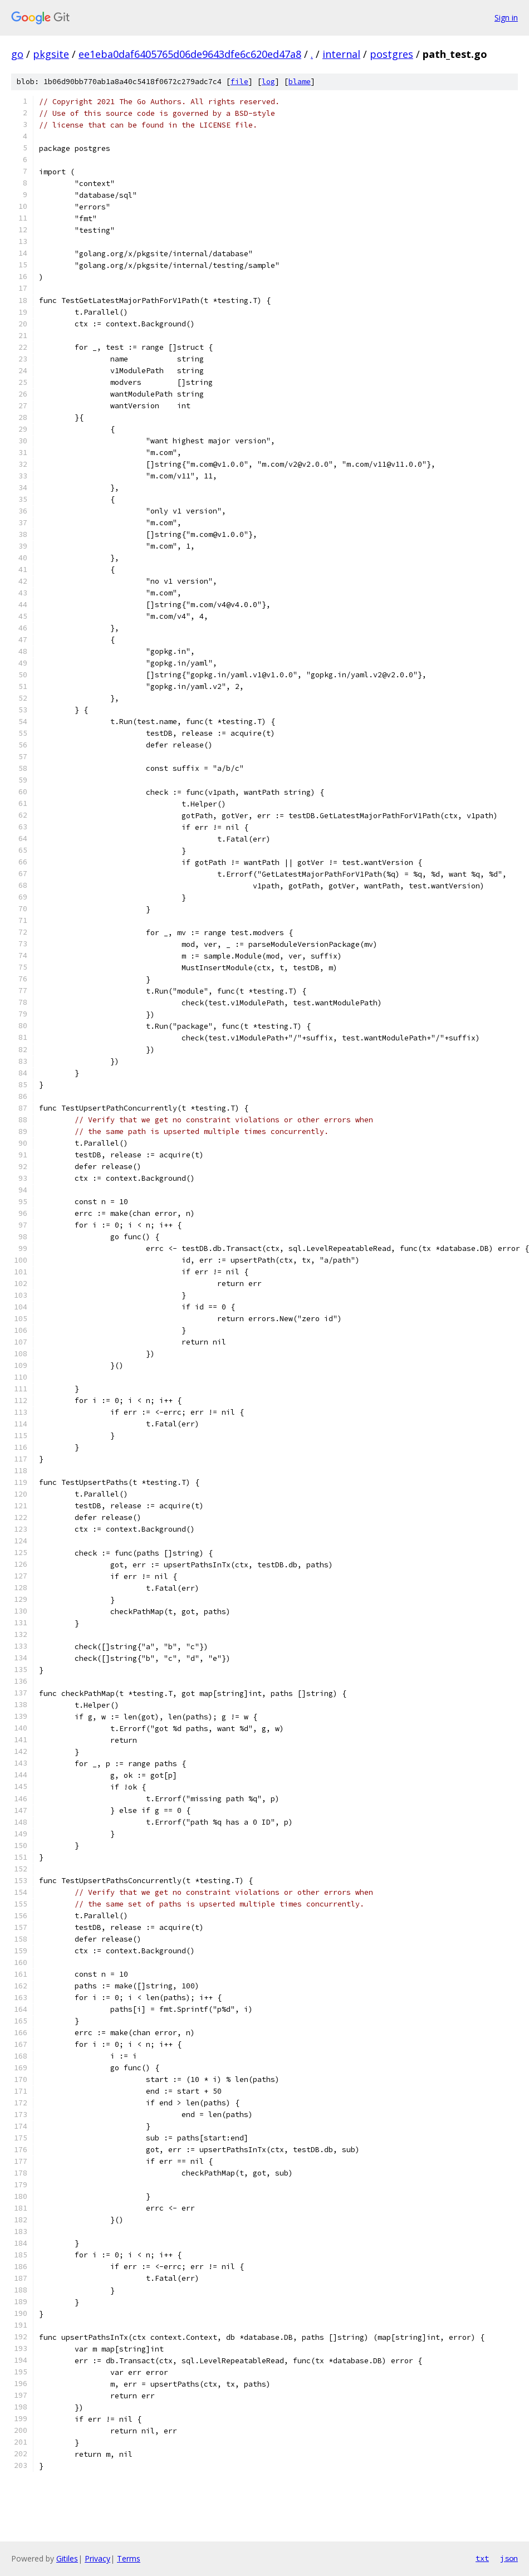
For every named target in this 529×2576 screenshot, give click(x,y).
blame (299, 81)
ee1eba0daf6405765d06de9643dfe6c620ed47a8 (190, 54)
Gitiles (67, 2558)
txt (482, 2558)
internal (341, 54)
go (17, 54)
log (268, 81)
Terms (128, 2558)
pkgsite (51, 54)
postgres (391, 54)
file (239, 81)
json (509, 2558)
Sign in (506, 17)
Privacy (97, 2558)
